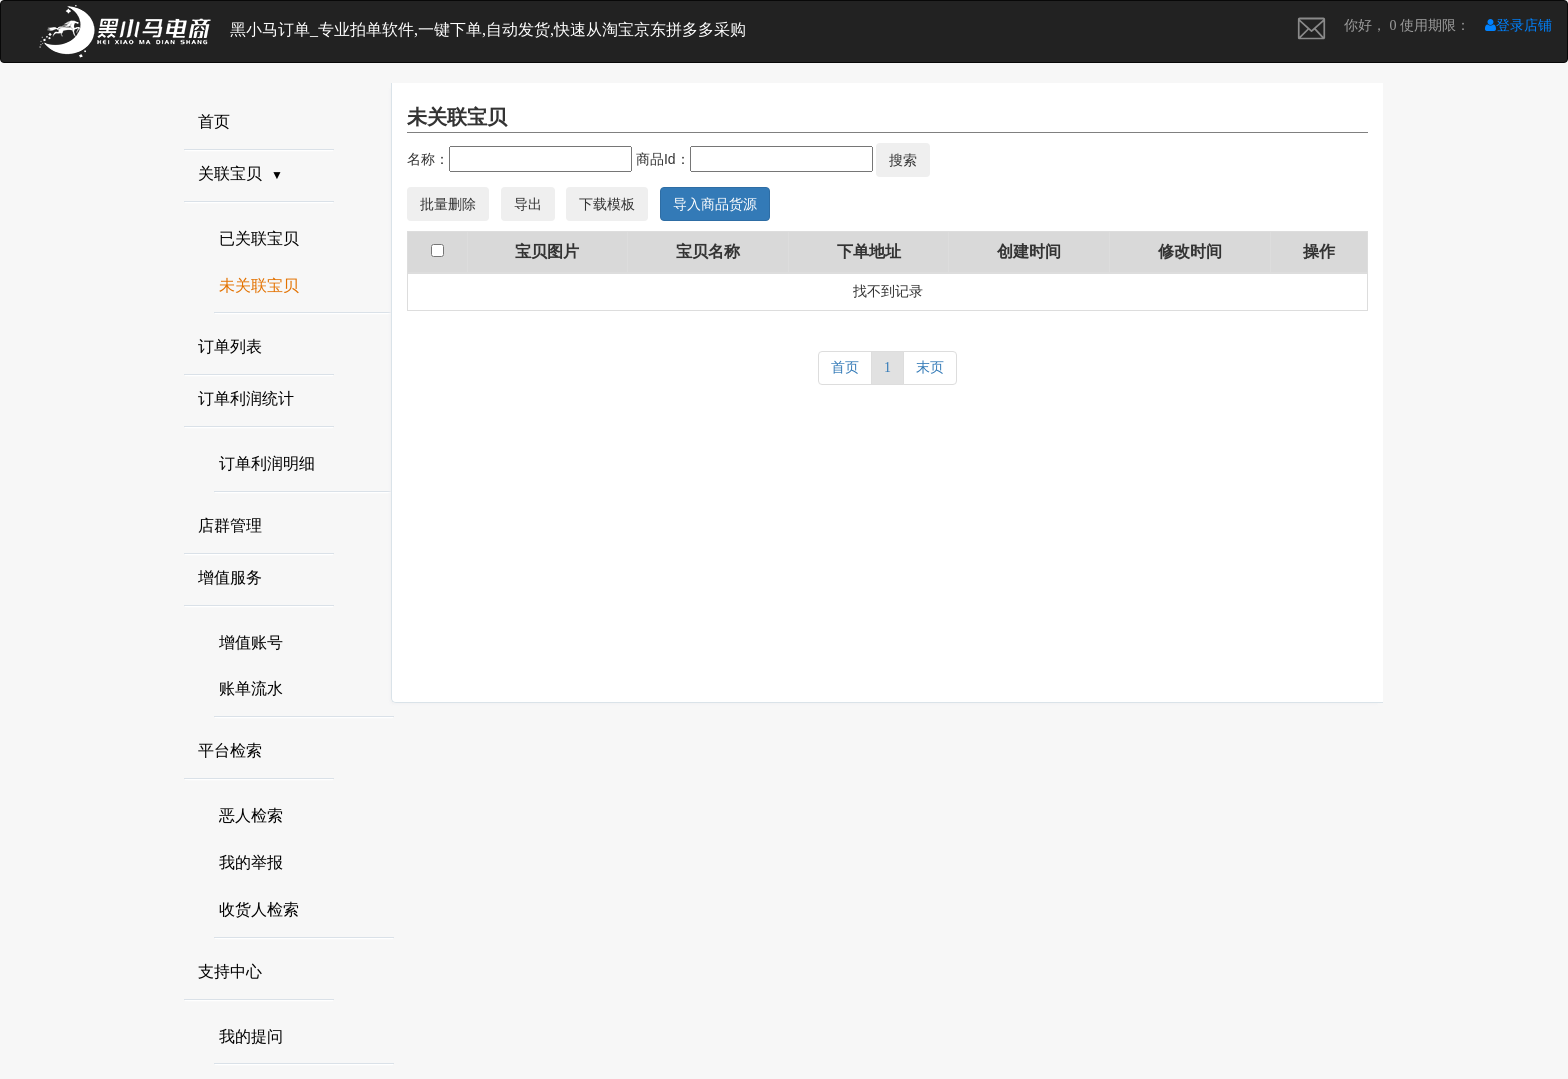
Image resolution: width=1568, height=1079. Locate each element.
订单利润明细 (267, 463)
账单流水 (251, 688)
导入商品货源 (715, 204)
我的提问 (251, 1036)
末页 (930, 367)
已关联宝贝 (259, 238)
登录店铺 (1518, 25)
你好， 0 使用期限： (1407, 25)
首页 (845, 367)
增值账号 (251, 642)
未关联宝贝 (259, 285)
